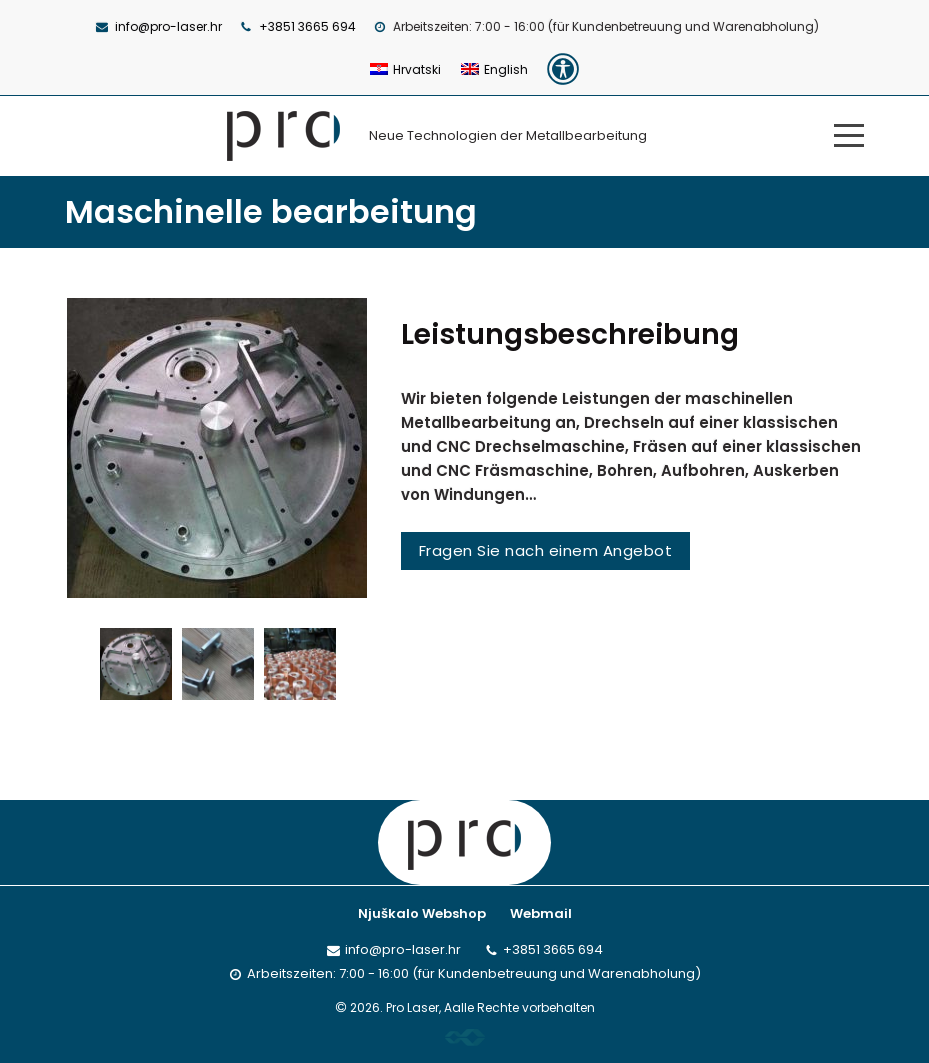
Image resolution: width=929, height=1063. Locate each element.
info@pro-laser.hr (168, 26)
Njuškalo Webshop (422, 913)
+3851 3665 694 (307, 26)
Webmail (541, 913)
